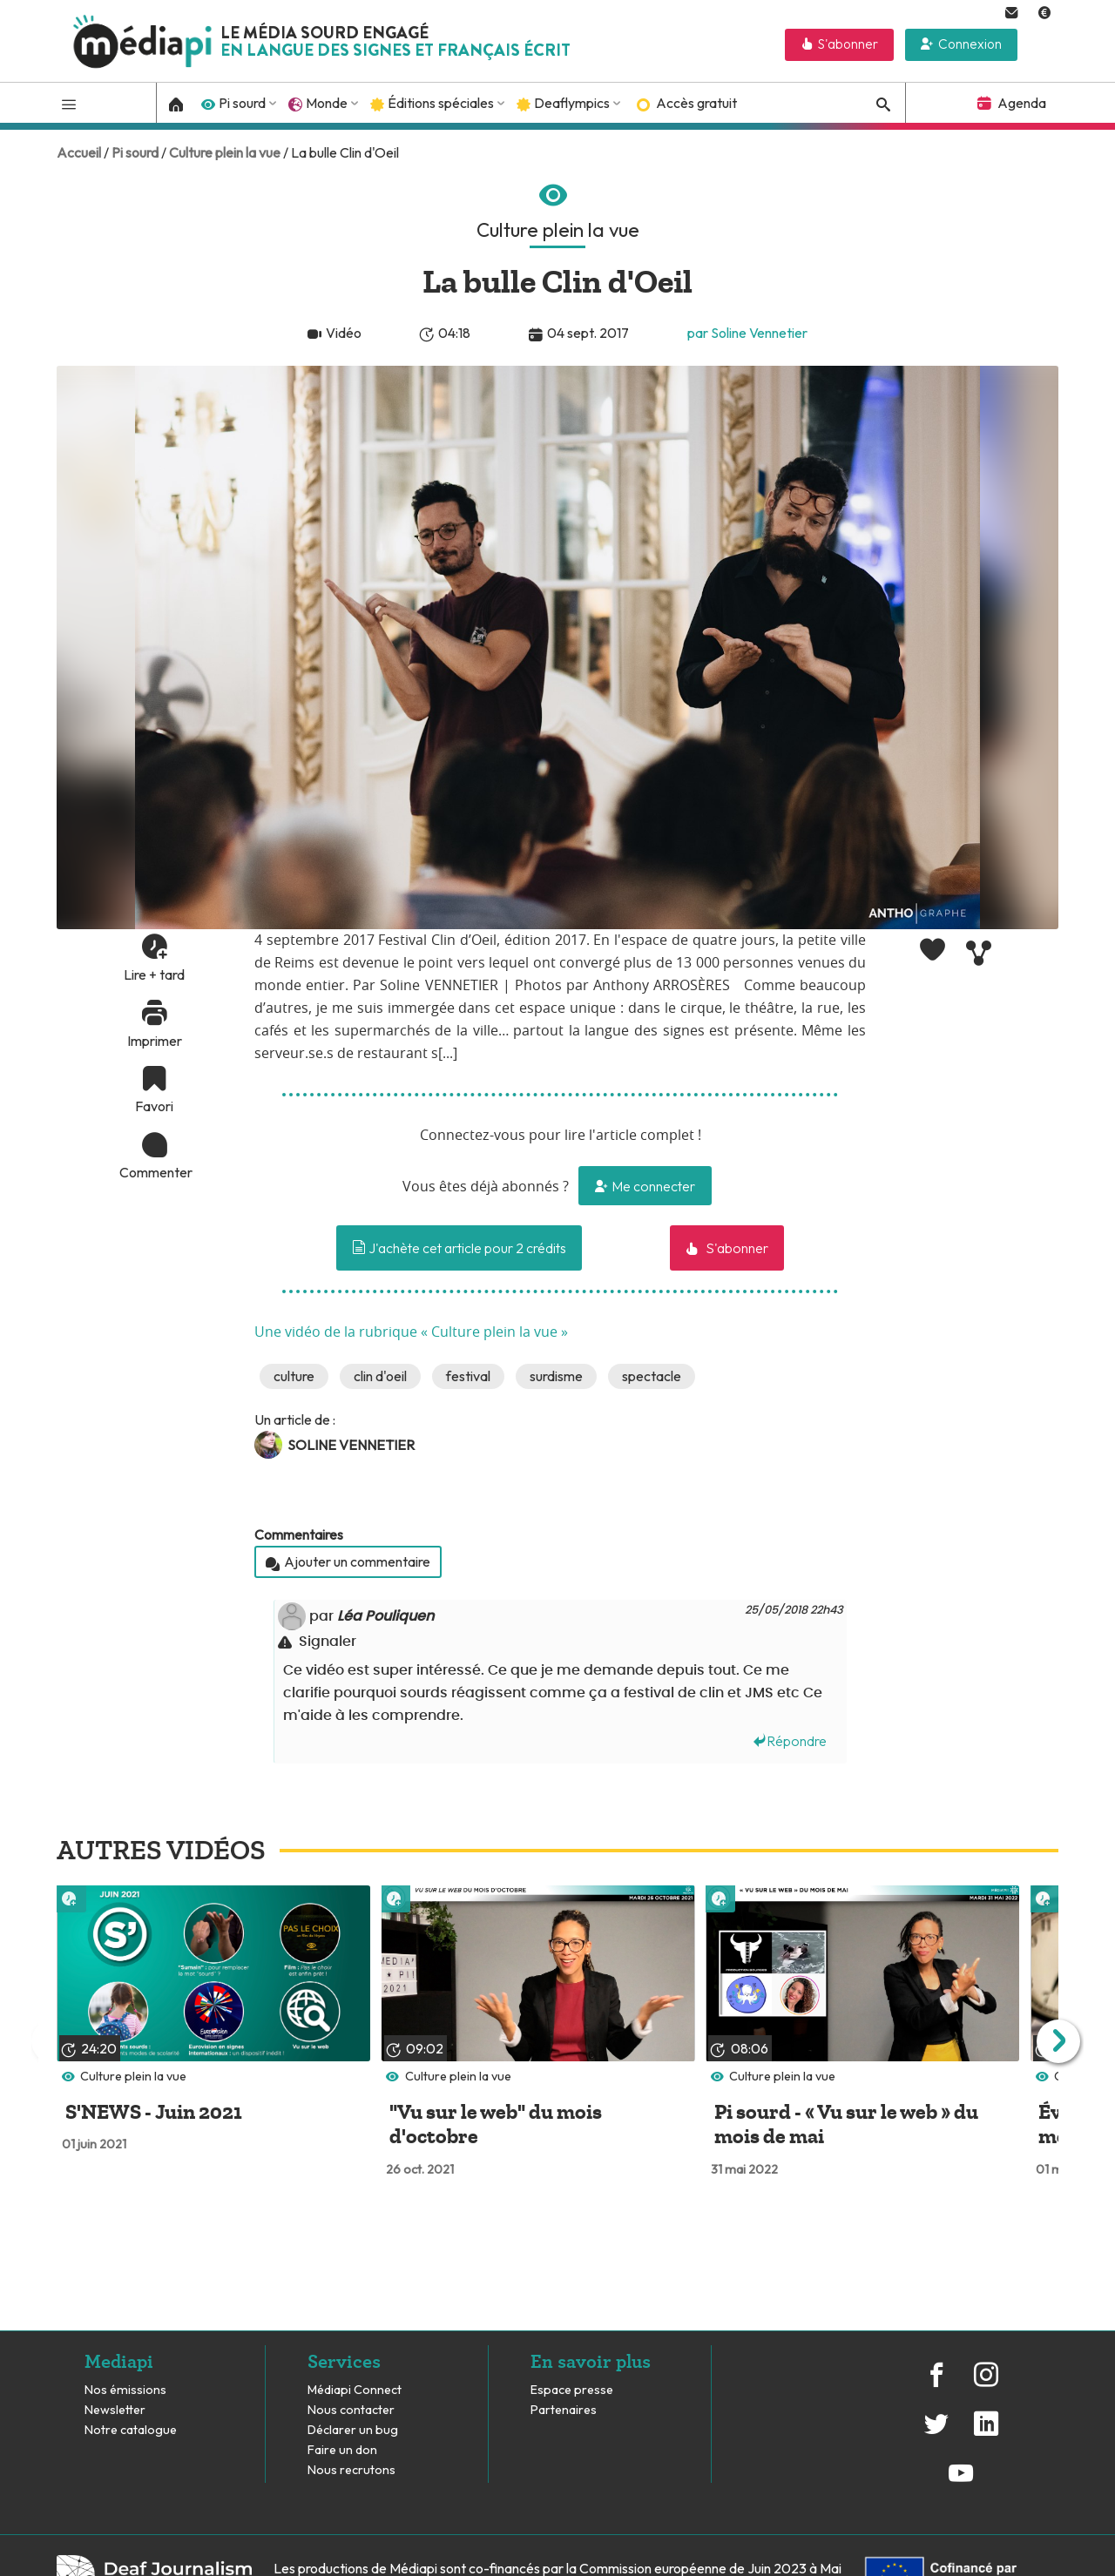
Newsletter (114, 2410)
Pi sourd (242, 102)
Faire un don (342, 2450)
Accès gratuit (696, 102)
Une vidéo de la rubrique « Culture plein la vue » (411, 1332)
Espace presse (571, 2390)
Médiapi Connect (354, 2390)
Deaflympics (572, 102)
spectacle (651, 1376)
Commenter (154, 1172)
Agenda (1021, 102)
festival (468, 1376)
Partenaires (564, 2410)
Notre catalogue (130, 2430)
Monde (327, 102)
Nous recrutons (351, 2470)
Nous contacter (351, 2410)
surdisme (556, 1376)
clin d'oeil (380, 1376)
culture (294, 1376)
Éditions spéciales (441, 102)
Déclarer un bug (352, 2430)
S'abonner (848, 44)
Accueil (79, 152)
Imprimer (154, 1040)
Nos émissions (125, 2390)
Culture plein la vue (224, 152)
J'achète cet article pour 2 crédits (459, 1248)
